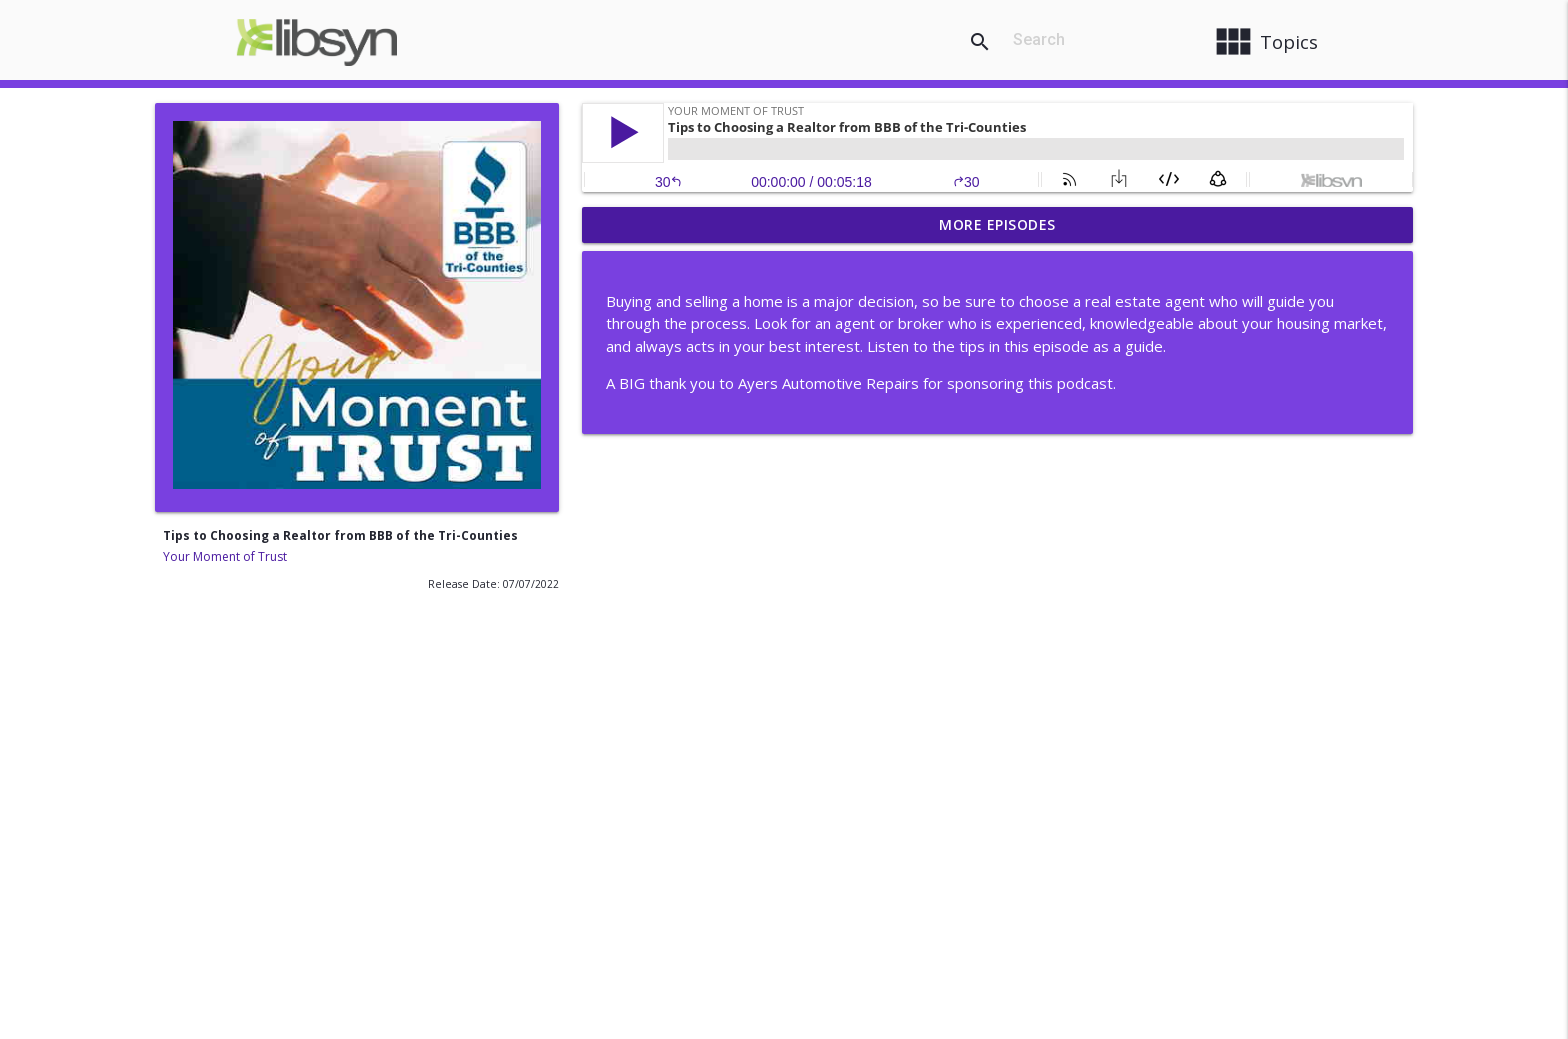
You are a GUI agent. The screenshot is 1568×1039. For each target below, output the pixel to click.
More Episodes (997, 224)
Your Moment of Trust (225, 556)
